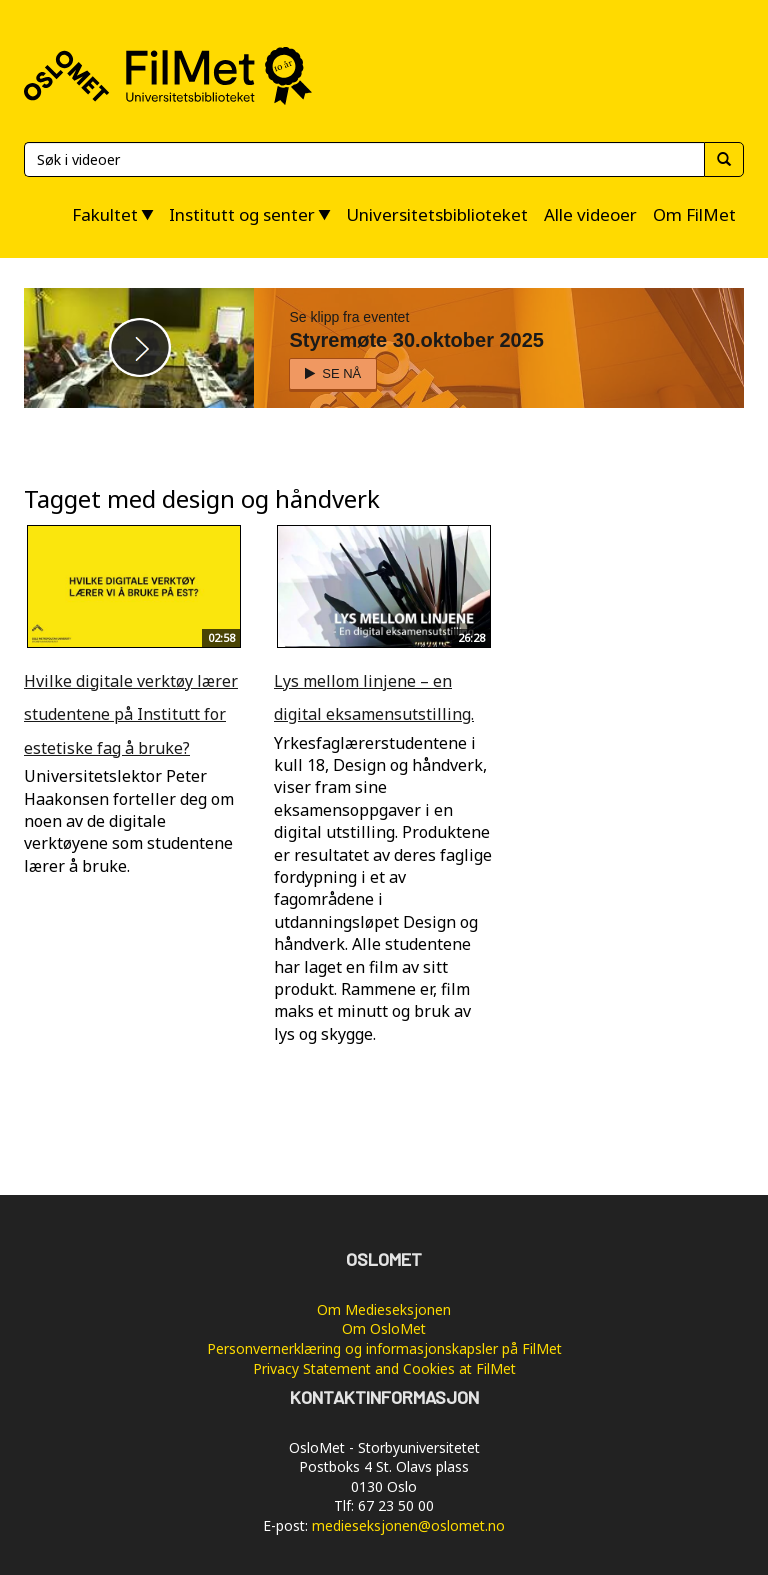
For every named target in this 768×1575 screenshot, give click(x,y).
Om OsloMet (384, 1328)
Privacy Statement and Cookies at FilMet (384, 1368)
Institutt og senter (242, 214)
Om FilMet (694, 214)
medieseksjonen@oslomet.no (408, 1525)
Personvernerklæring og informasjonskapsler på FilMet (384, 1348)
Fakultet (105, 214)
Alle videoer (590, 214)
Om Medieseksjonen (384, 1309)
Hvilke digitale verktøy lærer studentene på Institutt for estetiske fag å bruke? (131, 714)
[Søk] (364, 159)
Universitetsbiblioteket (437, 214)
